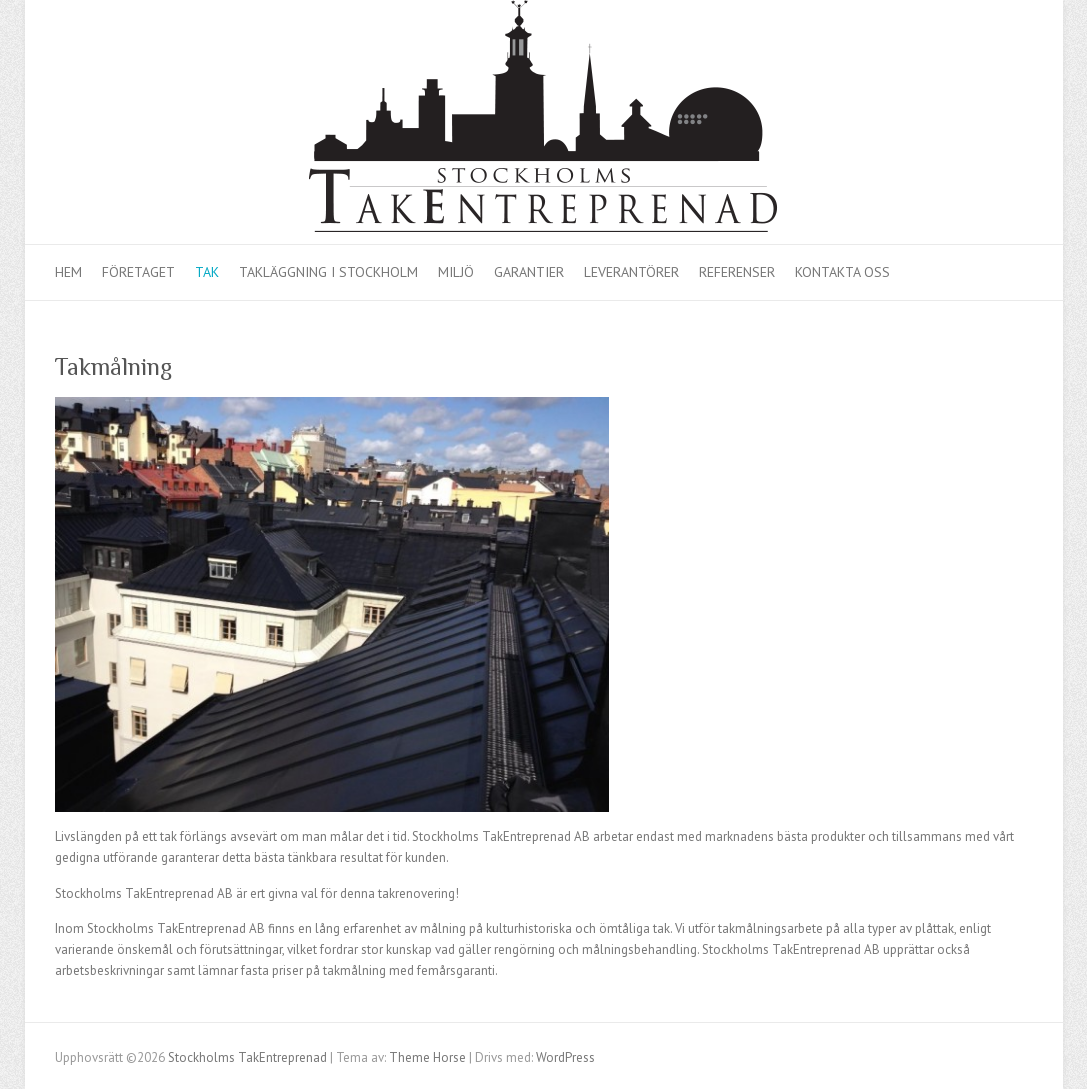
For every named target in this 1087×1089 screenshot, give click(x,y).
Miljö (456, 272)
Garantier (529, 272)
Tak (207, 272)
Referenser (737, 272)
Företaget (138, 272)
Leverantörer (631, 272)
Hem (68, 272)
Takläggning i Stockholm (328, 272)
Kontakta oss (842, 272)
